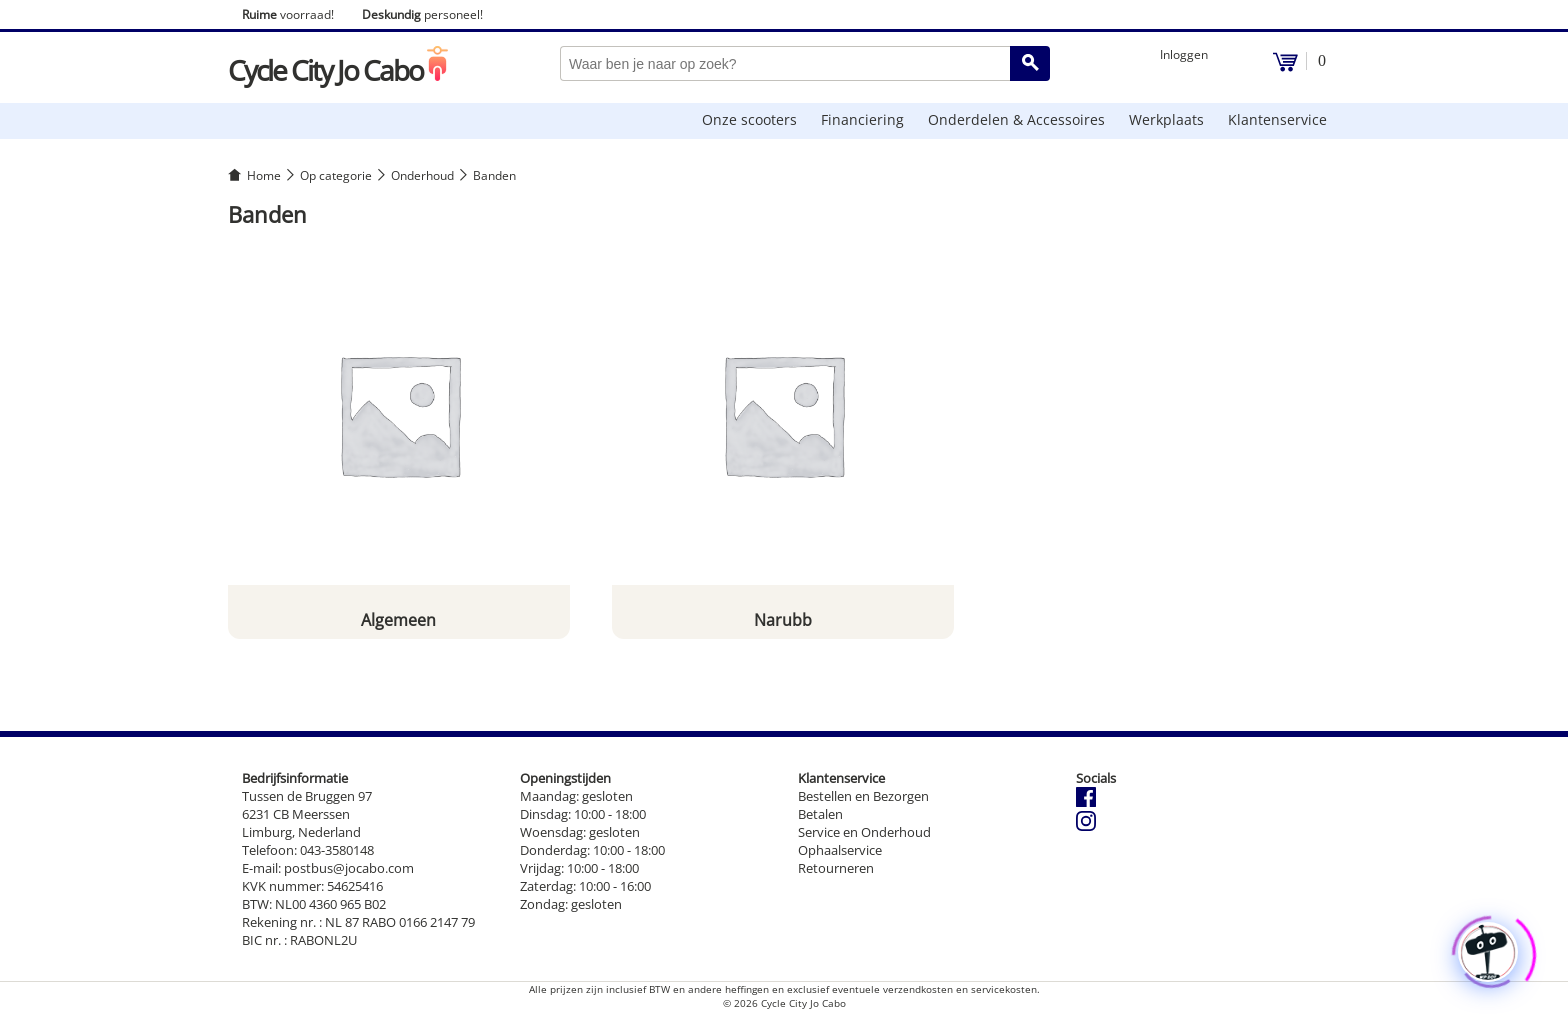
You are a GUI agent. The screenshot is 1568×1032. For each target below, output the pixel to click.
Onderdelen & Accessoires (1016, 119)
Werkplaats (1166, 119)
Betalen (820, 814)
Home (264, 175)
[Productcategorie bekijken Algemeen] (399, 441)
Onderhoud (422, 175)
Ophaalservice (840, 850)
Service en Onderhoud (864, 832)
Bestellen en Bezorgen (863, 796)
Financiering (862, 119)
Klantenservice (1277, 119)
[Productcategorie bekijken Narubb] (783, 441)
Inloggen (1184, 54)
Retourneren (836, 868)
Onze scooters (749, 119)
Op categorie (336, 175)
